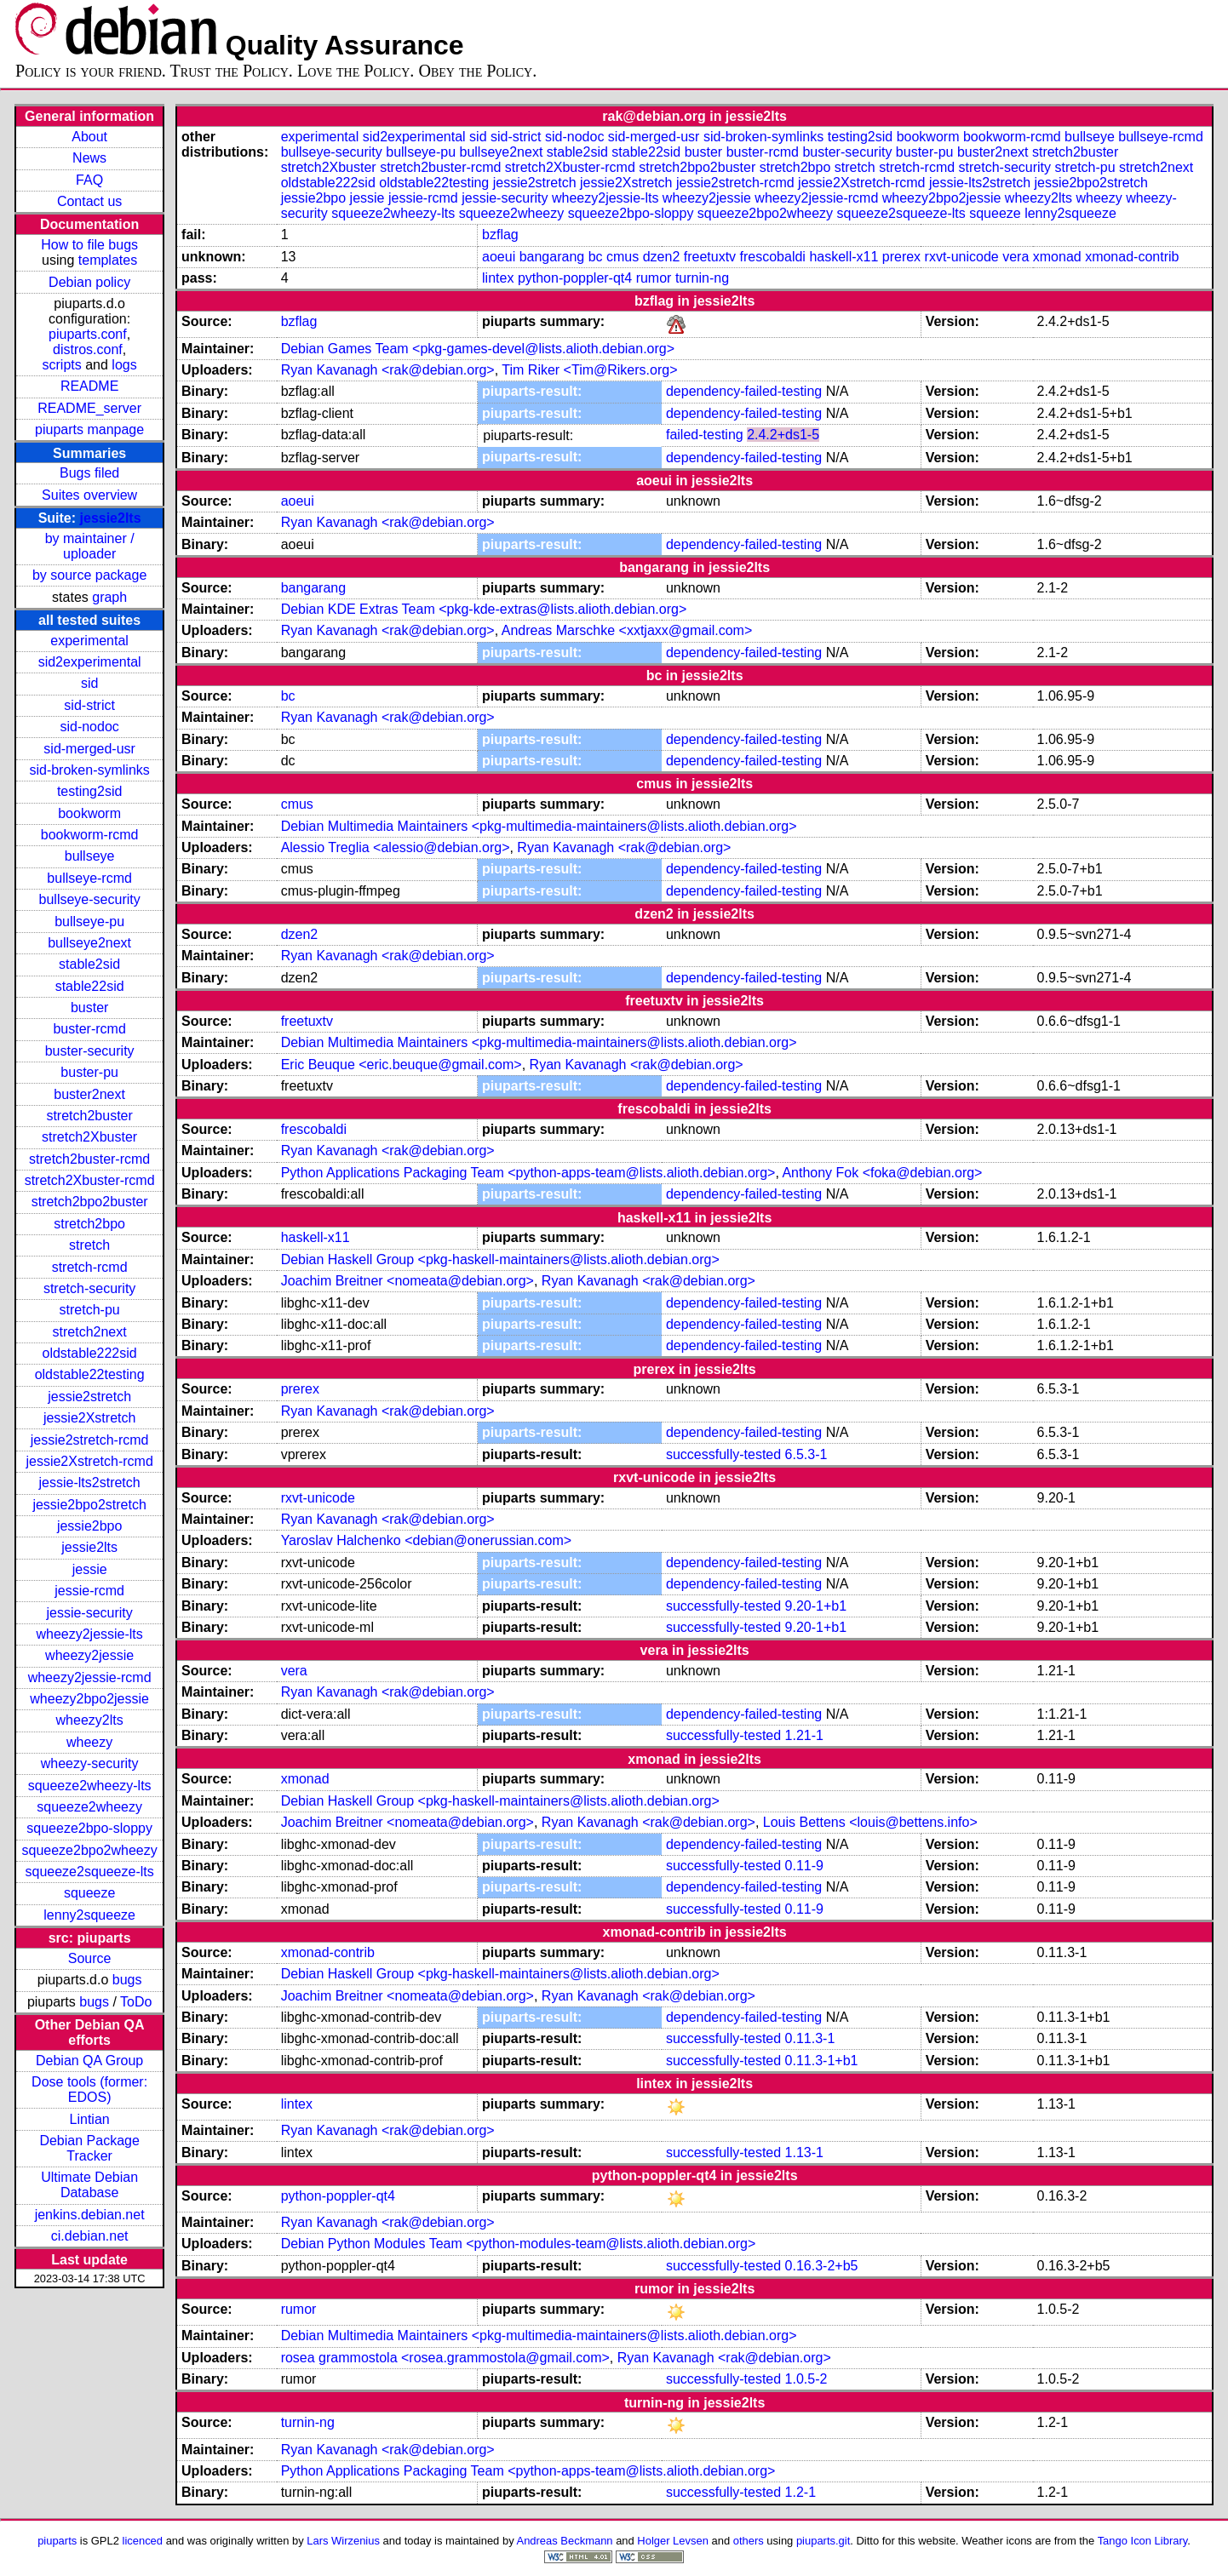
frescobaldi (773, 256)
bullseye (90, 856)
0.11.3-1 (810, 2038)
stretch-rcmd (90, 1267)
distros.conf (88, 349)
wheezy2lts (89, 1720)
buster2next (89, 1094)
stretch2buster (89, 1115)
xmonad (1057, 256)
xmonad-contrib (1132, 256)
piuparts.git (823, 2540)
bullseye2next (89, 943)
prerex (901, 256)
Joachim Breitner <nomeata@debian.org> (407, 1281)
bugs (127, 1979)
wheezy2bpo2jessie (89, 1699)
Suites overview (89, 495)
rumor (654, 278)
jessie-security (89, 1613)
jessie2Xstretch (89, 1418)
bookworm (89, 813)
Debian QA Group (89, 2060)
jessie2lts (110, 518)
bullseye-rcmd (89, 878)
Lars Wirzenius (343, 2540)
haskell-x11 (843, 256)
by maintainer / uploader (90, 546)
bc (595, 256)
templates (107, 260)
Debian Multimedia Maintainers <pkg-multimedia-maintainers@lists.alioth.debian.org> (539, 826)
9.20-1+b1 (816, 1606)
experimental (89, 640)
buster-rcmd (89, 1029)
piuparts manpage (89, 429)
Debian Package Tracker (89, 2148)
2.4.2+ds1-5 (783, 434)
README (89, 386)
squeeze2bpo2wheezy (90, 1850)
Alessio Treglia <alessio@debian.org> (395, 847)
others (748, 2540)
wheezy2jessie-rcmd (90, 1677)
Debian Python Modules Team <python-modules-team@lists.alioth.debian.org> (518, 2243)
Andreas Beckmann (565, 2540)
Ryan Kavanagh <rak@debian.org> (388, 370)
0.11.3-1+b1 (821, 2060)
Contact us (89, 201)
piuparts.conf (88, 334)
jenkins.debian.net (90, 2214)
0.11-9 (804, 1865)
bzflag (500, 234)
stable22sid (89, 986)
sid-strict (89, 705)
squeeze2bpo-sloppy (89, 1828)
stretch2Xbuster (89, 1137)
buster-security (90, 1051)
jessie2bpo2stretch (89, 1504)
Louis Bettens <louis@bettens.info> (870, 1822)
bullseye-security (90, 899)
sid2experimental (89, 662)
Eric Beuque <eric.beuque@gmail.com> (401, 1064)
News (89, 158)
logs (124, 365)
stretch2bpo (89, 1223)
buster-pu (89, 1072)
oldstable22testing (90, 1374)
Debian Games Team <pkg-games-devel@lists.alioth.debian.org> (477, 348)
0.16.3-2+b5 (821, 2265)
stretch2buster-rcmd (89, 1159)
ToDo (136, 2002)
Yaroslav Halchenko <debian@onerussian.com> (426, 1540)
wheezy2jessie (89, 1655)
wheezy (89, 1742)
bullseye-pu (89, 921)
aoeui (498, 256)
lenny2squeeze (89, 1915)
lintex (498, 278)
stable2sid (89, 964)
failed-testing (704, 434)
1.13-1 (804, 2152)
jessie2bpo (90, 1526)
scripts (62, 365)
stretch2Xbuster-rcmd (90, 1180)
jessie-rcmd (89, 1590)
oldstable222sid (90, 1353)
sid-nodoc (89, 726)
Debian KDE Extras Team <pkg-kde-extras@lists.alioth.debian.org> (484, 609)
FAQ (89, 180)
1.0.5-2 (806, 2379)
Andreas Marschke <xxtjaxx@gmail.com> (627, 630)
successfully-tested (723, 1454)
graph (109, 597)
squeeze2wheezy (89, 1807)
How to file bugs (89, 245)
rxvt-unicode (962, 256)
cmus (622, 256)
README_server (89, 408)
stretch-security (89, 1288)
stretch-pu (90, 1309)
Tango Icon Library (1143, 2540)
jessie (89, 1569)
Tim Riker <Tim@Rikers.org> (589, 370)
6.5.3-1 (806, 1454)
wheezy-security (90, 1763)
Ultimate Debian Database (89, 2185)
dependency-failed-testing (744, 391)
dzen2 (661, 256)
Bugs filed (89, 473)
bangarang (552, 256)
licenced (143, 2540)
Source (90, 1958)
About (89, 136)
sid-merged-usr (89, 748)
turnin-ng (702, 278)
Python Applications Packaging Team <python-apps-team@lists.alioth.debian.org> (528, 1172)
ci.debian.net (90, 2236)
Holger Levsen (673, 2540)
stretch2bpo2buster (90, 1201)
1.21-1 (804, 1735)
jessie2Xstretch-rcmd (89, 1461)
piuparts (57, 2540)
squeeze (90, 1893)
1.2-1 (800, 2492)
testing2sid (90, 791)
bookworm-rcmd (90, 834)
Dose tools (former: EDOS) (89, 2089)
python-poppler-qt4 (575, 278)
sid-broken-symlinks (89, 770)
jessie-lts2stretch (90, 1482)
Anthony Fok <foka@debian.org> (882, 1172)
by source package (89, 575)
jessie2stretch (89, 1396)
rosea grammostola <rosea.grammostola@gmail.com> (445, 2357)
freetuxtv (710, 256)
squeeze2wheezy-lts (90, 1785)
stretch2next (90, 1332)
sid (89, 683)
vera (1015, 256)
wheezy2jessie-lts (89, 1634)
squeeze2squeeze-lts (90, 1871)
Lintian (90, 2119)
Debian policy (89, 282)
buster (89, 1007)
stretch (89, 1245)
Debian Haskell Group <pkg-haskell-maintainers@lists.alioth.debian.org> (500, 1259)
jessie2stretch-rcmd (90, 1440)
